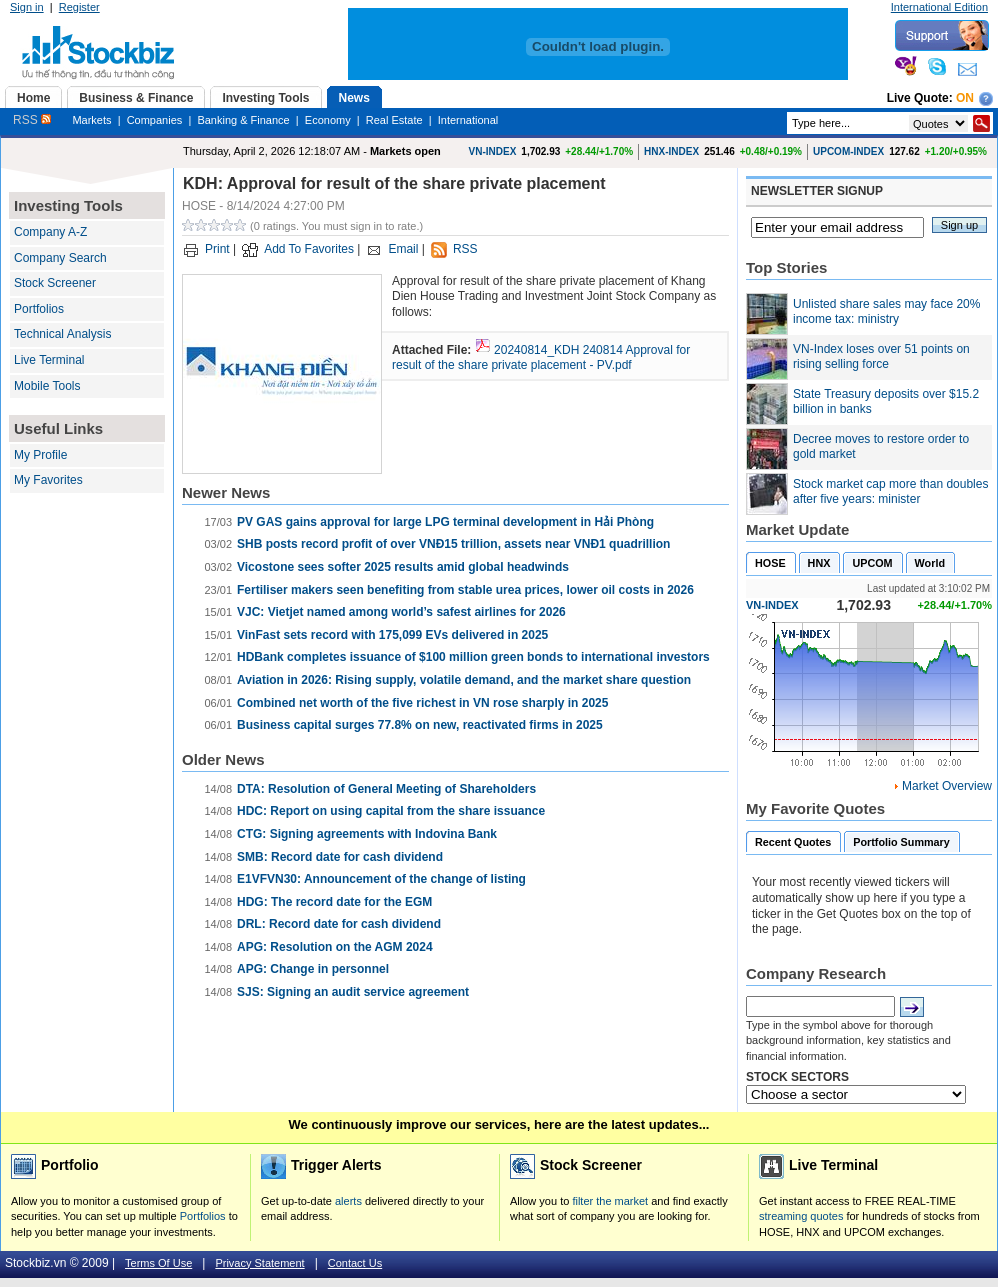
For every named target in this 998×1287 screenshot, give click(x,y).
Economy (328, 120)
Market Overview (947, 786)
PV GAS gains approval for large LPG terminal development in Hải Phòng (445, 522)
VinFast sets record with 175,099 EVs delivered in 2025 (392, 635)
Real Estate (394, 120)
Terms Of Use (158, 1263)
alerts (348, 1201)
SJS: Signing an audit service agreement (353, 992)
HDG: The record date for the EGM (334, 902)
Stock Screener (55, 283)
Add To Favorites (309, 249)
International (468, 120)
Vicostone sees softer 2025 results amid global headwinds (403, 567)
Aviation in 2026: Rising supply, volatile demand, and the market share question (464, 680)
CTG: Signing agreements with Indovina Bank (367, 834)
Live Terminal (49, 360)
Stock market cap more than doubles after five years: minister (890, 492)
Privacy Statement (259, 1263)
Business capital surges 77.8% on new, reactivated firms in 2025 (420, 725)
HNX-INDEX (671, 151)
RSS (32, 120)
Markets (91, 120)
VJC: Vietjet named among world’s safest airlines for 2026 (401, 612)
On (965, 98)
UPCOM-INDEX (848, 151)
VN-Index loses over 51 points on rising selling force (881, 357)
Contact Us (355, 1263)
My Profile (40, 455)
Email (403, 249)
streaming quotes (801, 1216)
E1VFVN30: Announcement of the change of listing (381, 879)
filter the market (610, 1201)
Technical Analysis (62, 334)
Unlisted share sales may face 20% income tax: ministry (886, 312)
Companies (155, 120)
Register (79, 7)
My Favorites (48, 480)
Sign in (27, 7)
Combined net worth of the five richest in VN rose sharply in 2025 (422, 703)
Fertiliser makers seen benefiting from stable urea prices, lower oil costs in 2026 (465, 590)
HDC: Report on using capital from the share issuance (391, 811)
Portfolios (39, 309)
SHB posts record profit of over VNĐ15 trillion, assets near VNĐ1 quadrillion (453, 544)
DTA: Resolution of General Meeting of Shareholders (386, 789)
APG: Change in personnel (313, 969)
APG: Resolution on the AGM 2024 (335, 947)
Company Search (60, 258)
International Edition (939, 7)
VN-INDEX (493, 151)
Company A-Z (50, 232)
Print (217, 249)
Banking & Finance (243, 120)
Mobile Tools (47, 386)
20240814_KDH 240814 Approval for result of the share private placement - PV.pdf (541, 358)
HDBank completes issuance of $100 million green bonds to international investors (473, 657)
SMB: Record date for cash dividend (340, 857)
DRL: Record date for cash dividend (339, 924)
